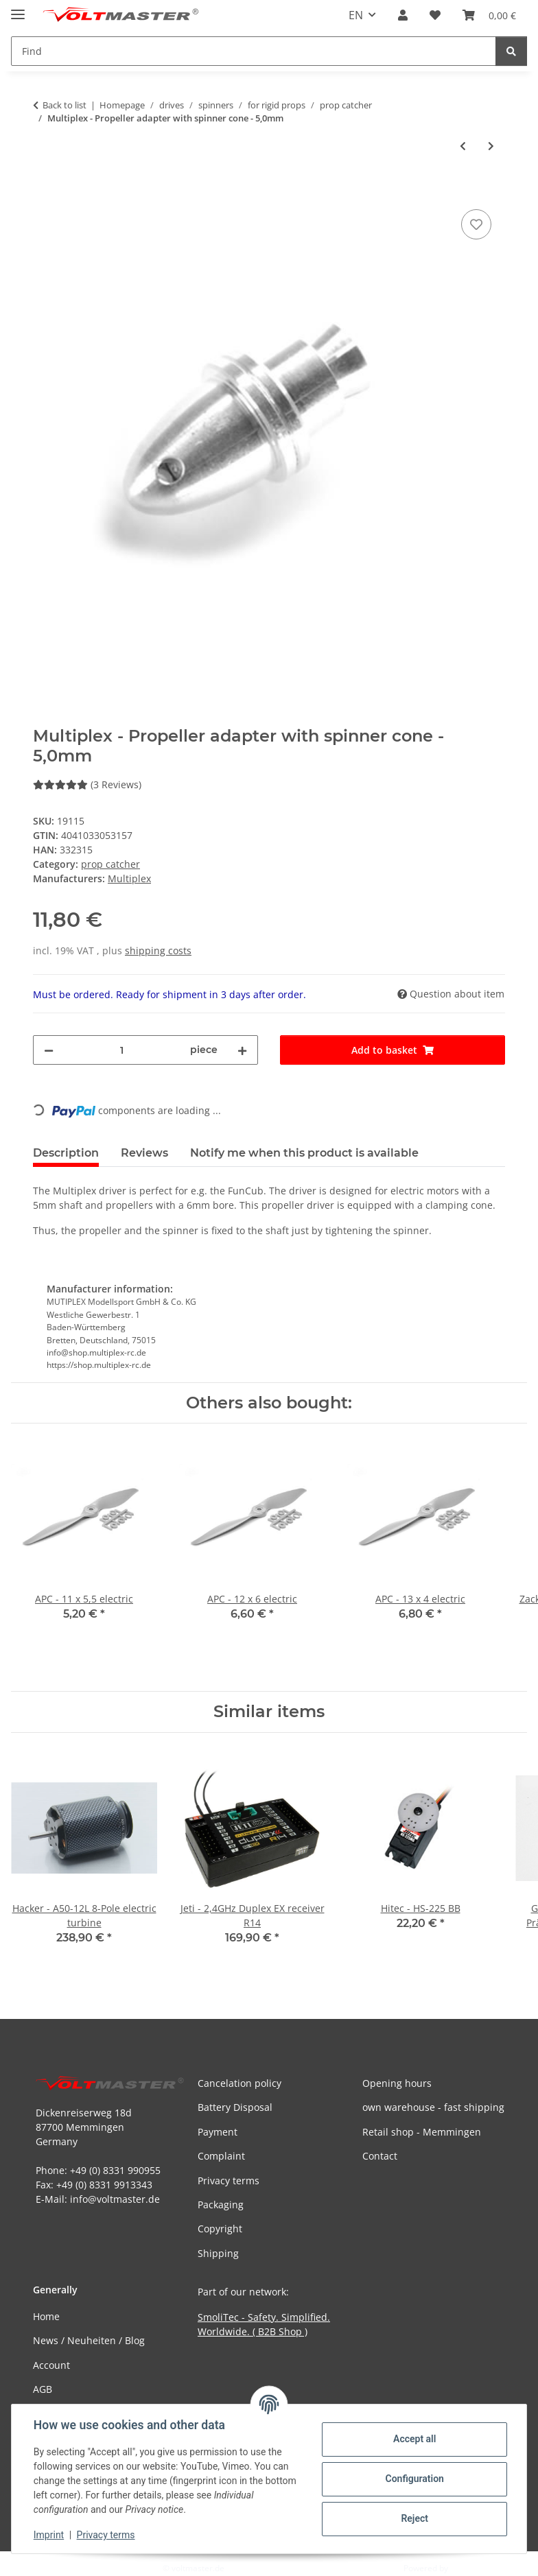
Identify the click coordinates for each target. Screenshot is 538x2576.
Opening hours (397, 2083)
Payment (217, 2131)
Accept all (414, 2438)
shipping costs (158, 950)
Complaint (221, 2155)
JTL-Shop (466, 2568)
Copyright (220, 2228)
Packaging (221, 2204)
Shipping (218, 2253)
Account (51, 2365)
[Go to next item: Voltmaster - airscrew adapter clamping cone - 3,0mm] (491, 146)
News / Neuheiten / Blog (89, 2340)
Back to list (64, 105)
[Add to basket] (44, 190)
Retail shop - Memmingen (421, 2131)
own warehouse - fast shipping (433, 2107)
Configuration (414, 2478)
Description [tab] (66, 1152)
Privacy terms (106, 2534)
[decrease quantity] (49, 1050)
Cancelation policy (239, 2083)
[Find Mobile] (253, 51)
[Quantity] (121, 1050)
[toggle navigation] (18, 8)
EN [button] (356, 15)
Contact (379, 2155)
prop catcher (110, 864)
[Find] (511, 51)
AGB (42, 2389)
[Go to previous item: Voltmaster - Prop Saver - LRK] (463, 146)
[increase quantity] (242, 1050)
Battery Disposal (235, 2107)
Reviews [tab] (144, 1152)
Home (46, 2316)
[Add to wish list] (476, 224)
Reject (414, 2518)
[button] (403, 15)
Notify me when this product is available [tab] (304, 1152)
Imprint (49, 2534)
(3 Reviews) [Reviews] (87, 784)
